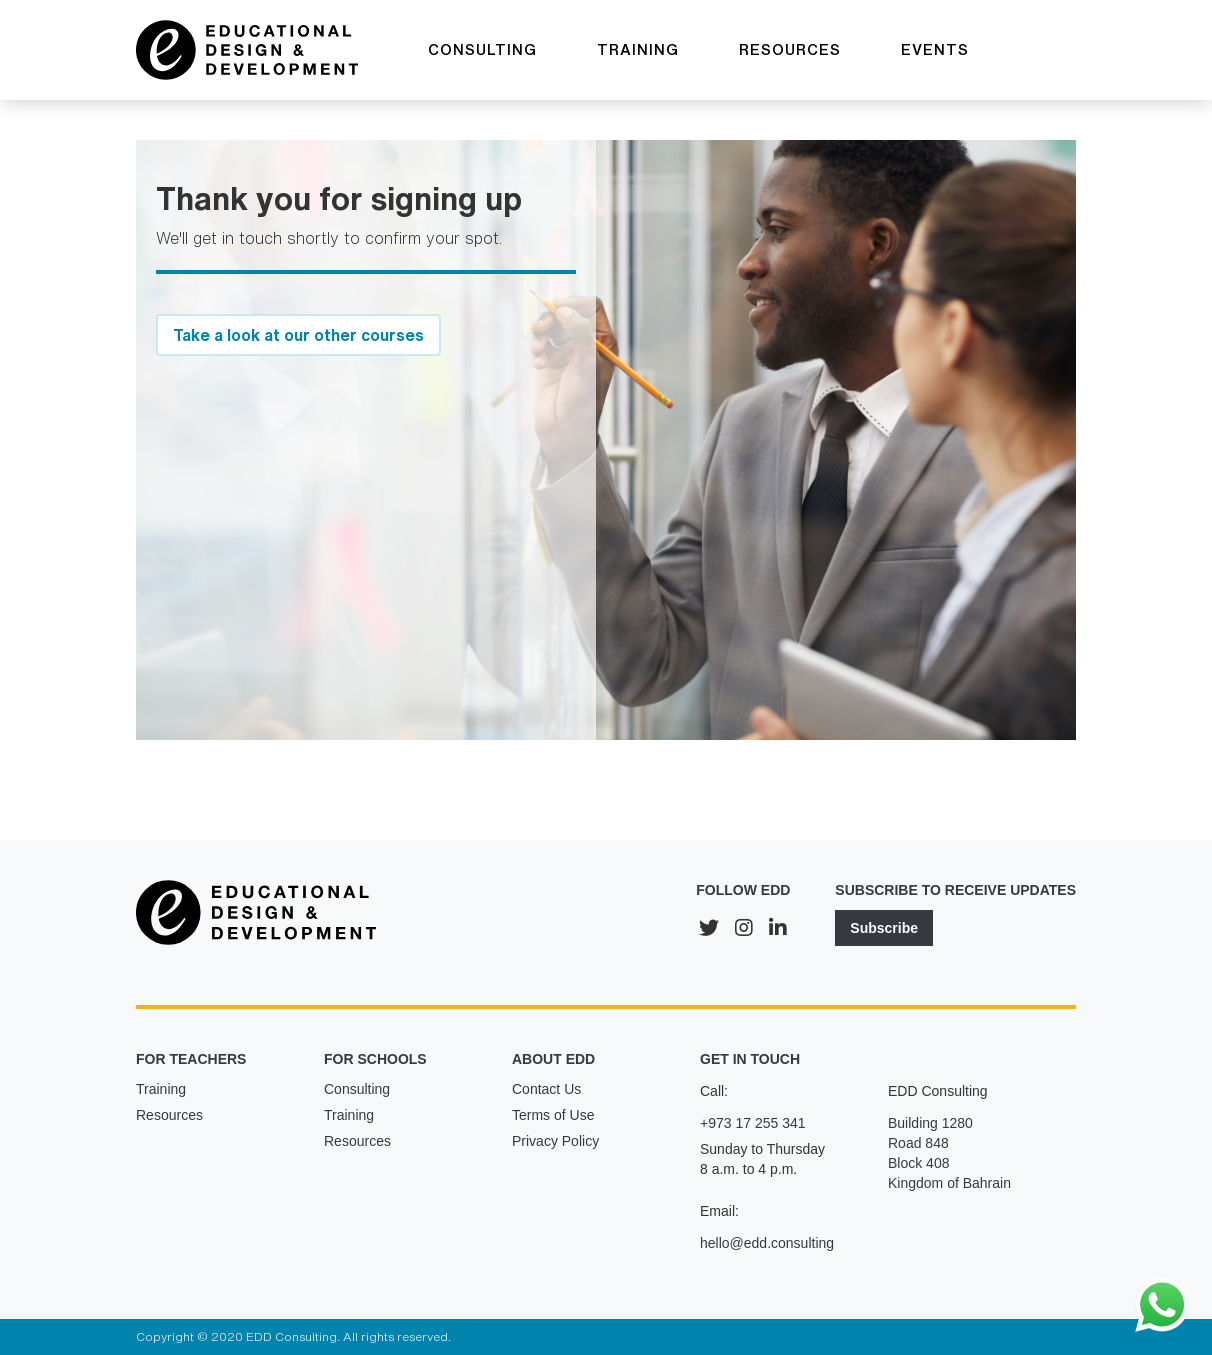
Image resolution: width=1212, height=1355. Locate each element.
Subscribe (884, 928)
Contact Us (546, 1089)
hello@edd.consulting (767, 1243)
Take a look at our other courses (298, 335)
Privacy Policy (555, 1141)
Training (161, 1089)
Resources (169, 1115)
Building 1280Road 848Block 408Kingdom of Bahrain (949, 1153)
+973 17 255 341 (753, 1123)
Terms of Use (553, 1115)
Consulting (357, 1089)
